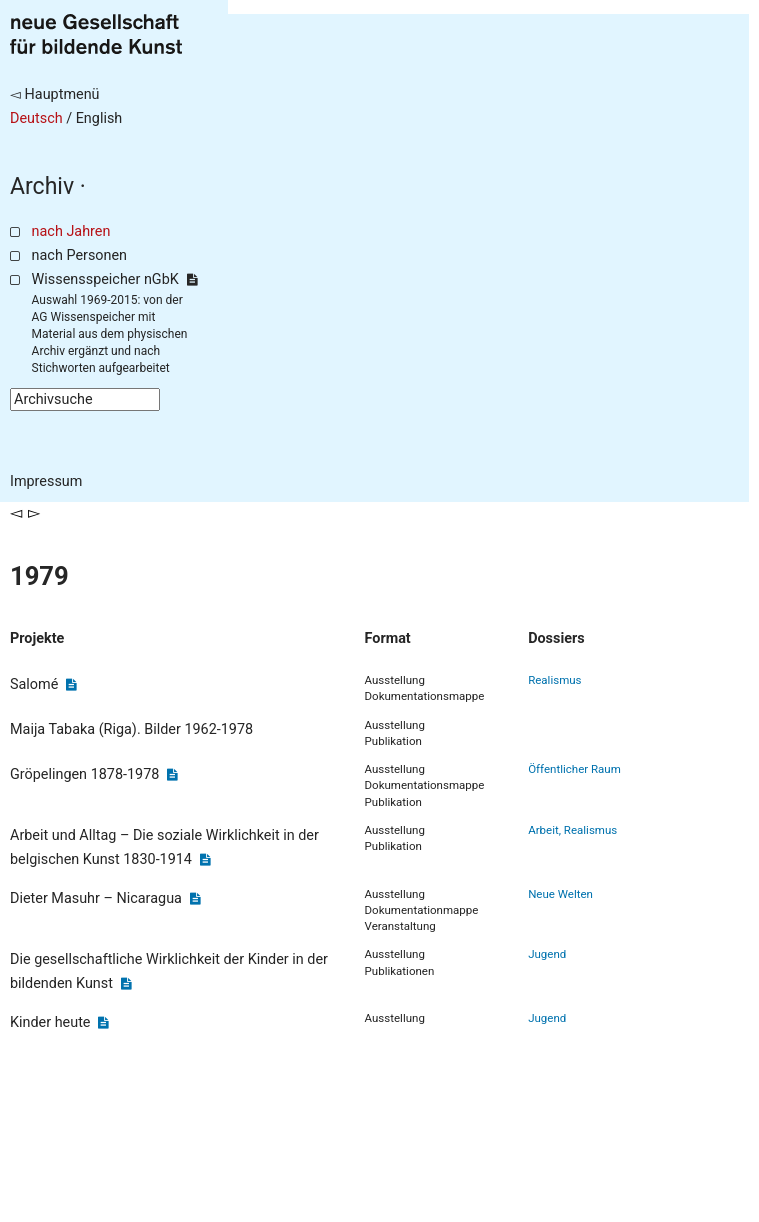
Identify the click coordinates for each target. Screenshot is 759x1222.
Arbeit (543, 830)
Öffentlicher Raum (574, 769)
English (99, 118)
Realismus (554, 680)
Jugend (547, 954)
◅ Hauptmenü (55, 94)
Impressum (46, 481)
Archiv (42, 186)
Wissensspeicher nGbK (114, 279)
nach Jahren (71, 231)
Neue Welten (560, 894)
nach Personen (79, 255)
